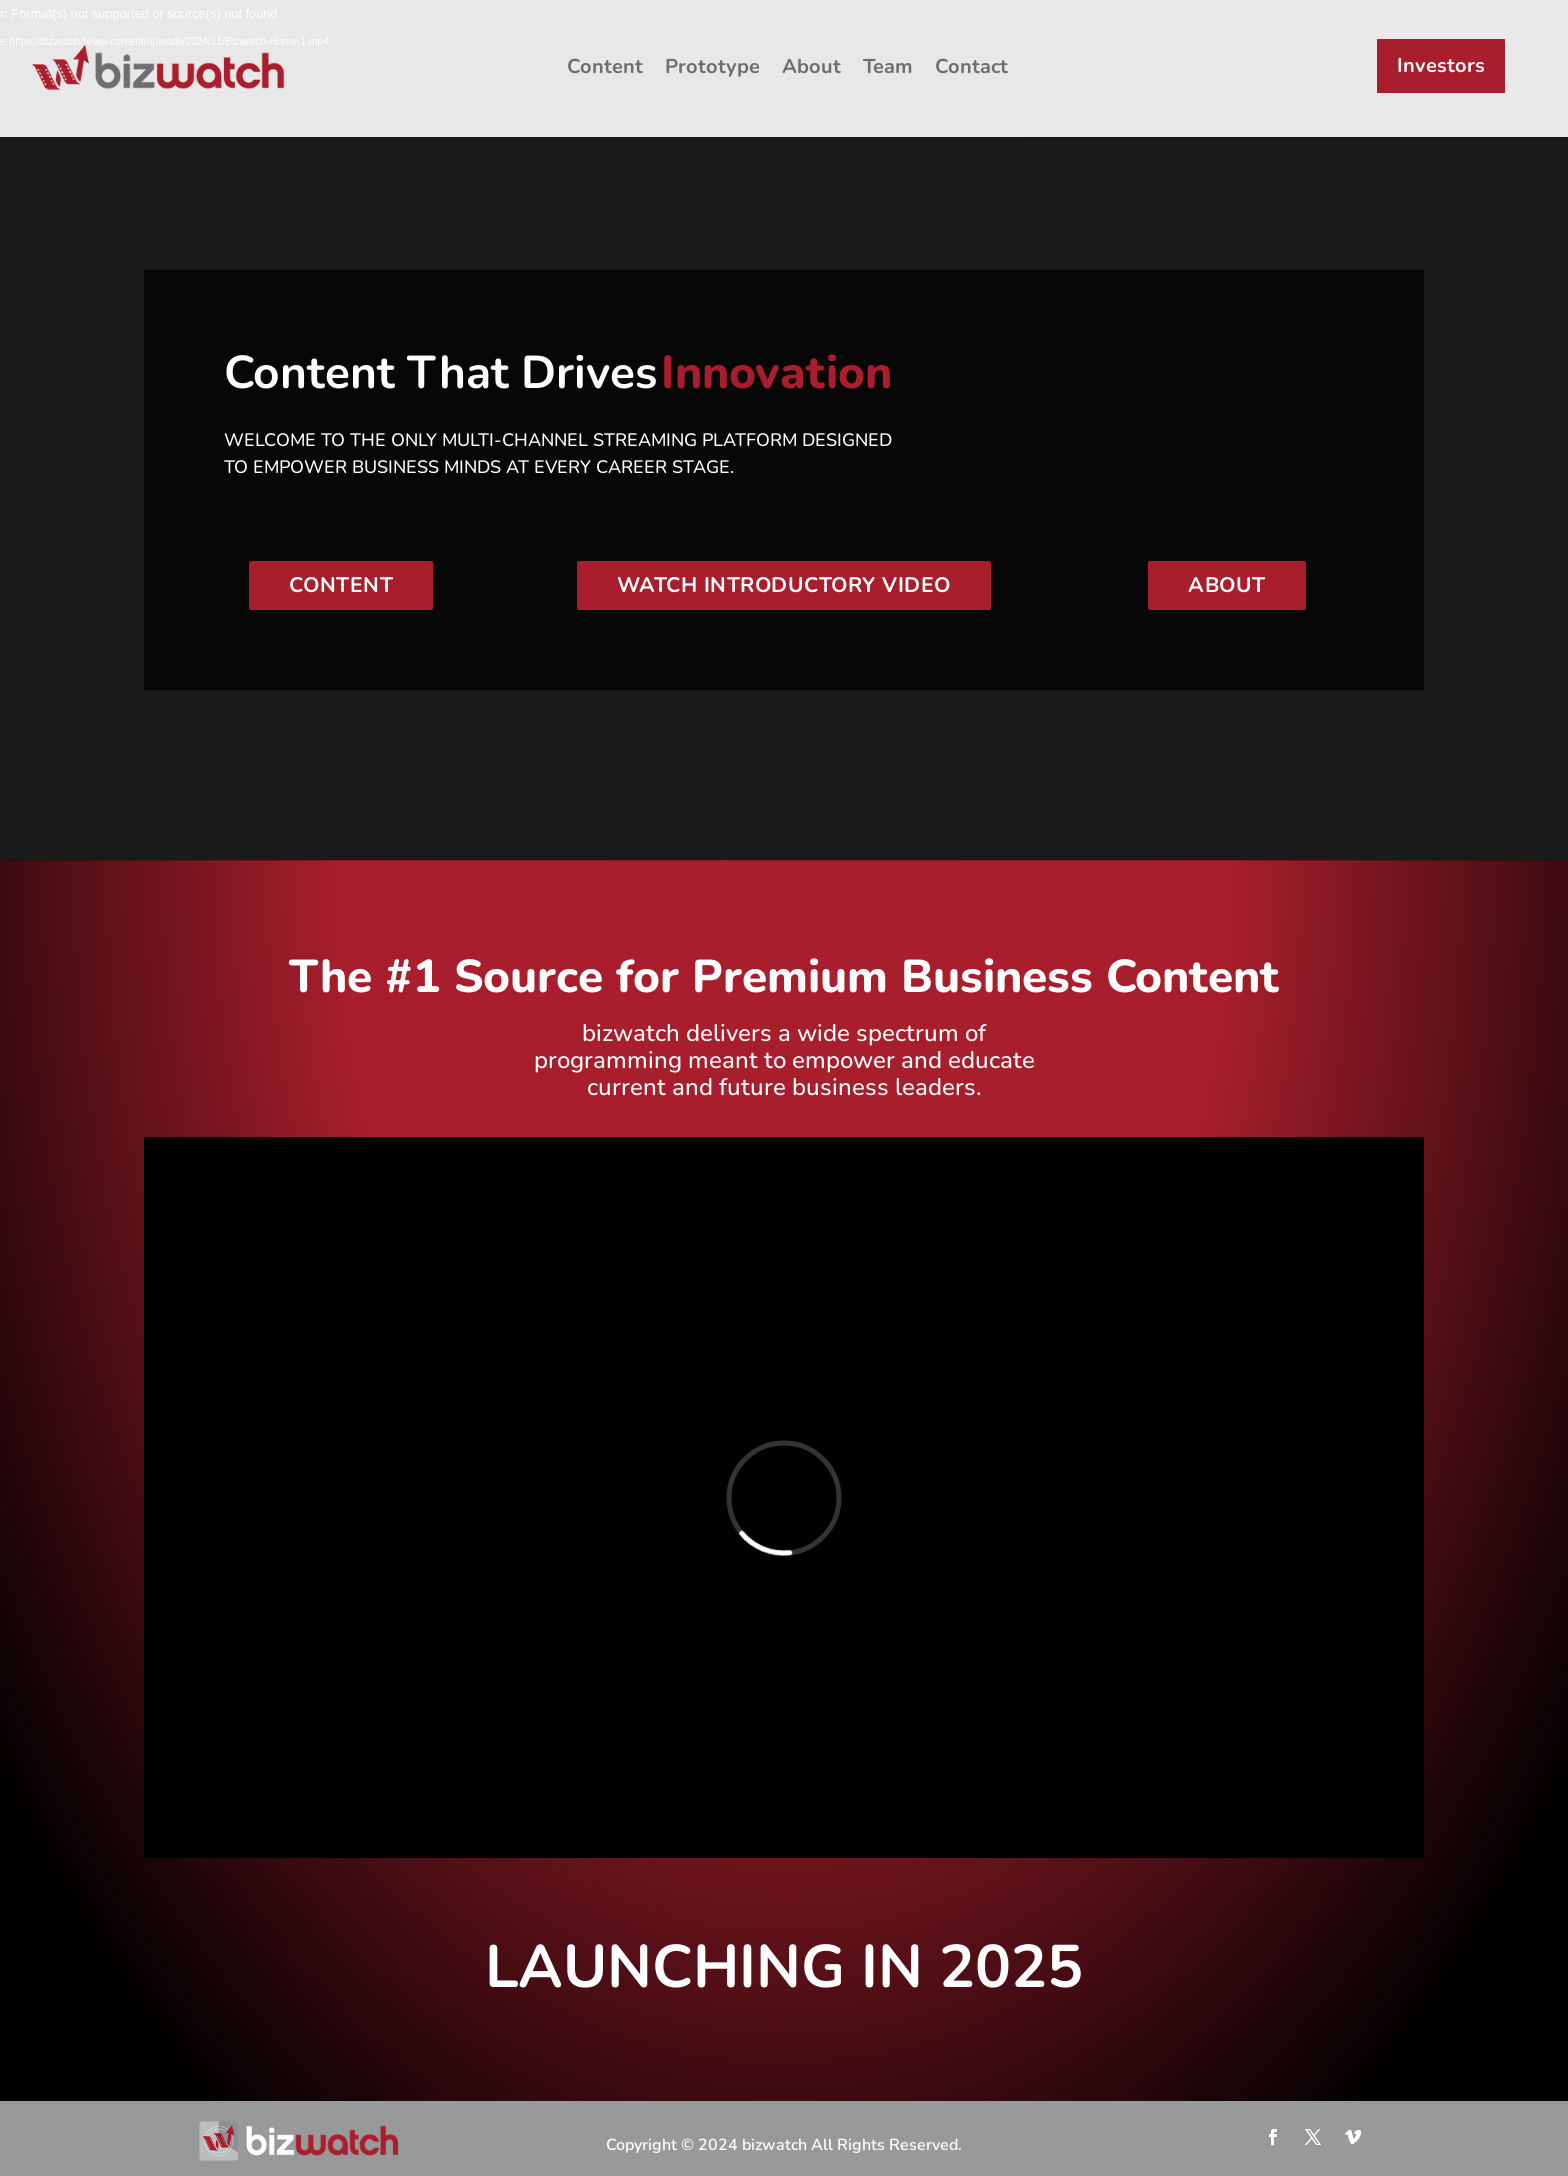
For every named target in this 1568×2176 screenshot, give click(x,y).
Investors (1441, 65)
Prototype (712, 66)
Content (605, 66)
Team (888, 66)
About (811, 66)
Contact (971, 66)
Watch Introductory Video (784, 585)
